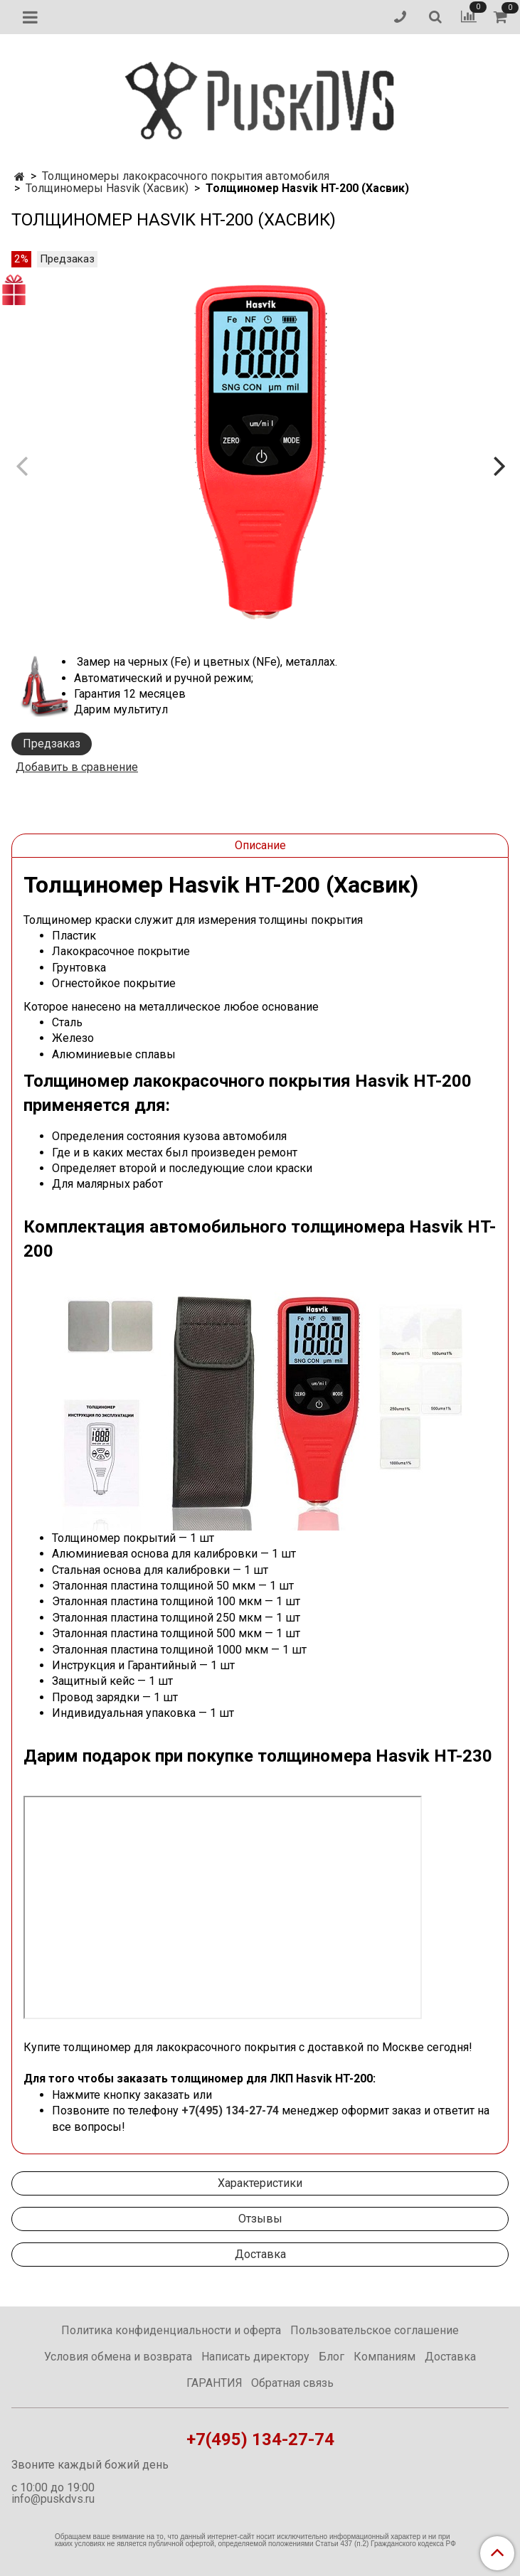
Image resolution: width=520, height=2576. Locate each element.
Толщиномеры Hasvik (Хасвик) (107, 188)
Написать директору (255, 2356)
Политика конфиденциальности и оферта (171, 2330)
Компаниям (384, 2356)
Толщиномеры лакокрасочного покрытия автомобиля (185, 176)
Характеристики (260, 2183)
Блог (331, 2356)
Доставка (260, 2254)
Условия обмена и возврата (118, 2356)
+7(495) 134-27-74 (230, 2110)
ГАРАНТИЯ (214, 2383)
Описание (260, 845)
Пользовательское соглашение (374, 2330)
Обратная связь (292, 2383)
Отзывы (260, 2218)
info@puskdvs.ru (53, 2499)
